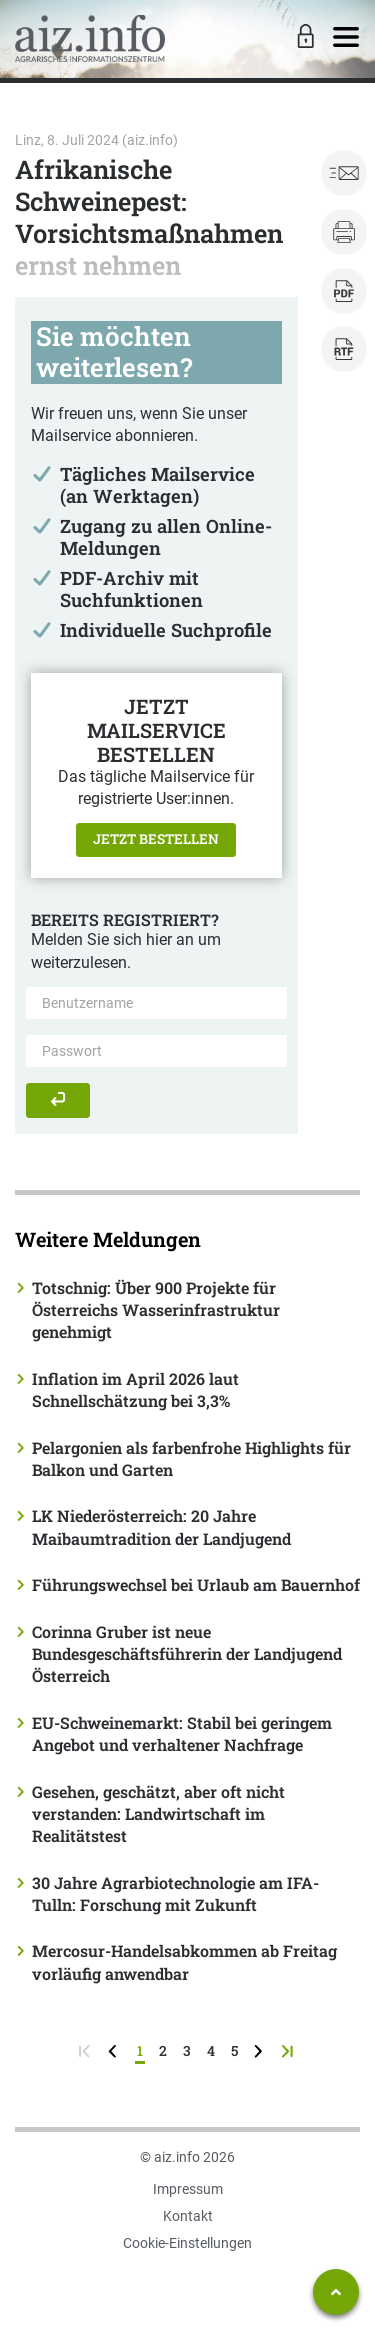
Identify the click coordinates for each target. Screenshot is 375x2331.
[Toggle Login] (303, 38)
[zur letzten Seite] (289, 2050)
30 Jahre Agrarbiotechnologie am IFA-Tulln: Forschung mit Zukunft (175, 1893)
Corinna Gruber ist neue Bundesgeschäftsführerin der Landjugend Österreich (187, 1654)
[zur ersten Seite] (86, 2050)
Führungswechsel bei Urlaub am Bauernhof (196, 1584)
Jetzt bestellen (156, 839)
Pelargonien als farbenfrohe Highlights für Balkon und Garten (191, 1458)
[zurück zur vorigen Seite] (114, 2050)
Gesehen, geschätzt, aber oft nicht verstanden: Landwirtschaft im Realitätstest (158, 1814)
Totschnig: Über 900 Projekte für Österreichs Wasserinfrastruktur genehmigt (156, 1310)
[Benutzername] (156, 1003)
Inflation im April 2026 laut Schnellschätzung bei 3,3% (135, 1389)
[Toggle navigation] (346, 38)
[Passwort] (156, 1051)
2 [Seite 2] (163, 2050)
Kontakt (188, 2216)
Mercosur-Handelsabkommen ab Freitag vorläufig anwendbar (184, 1961)
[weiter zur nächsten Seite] (260, 2050)
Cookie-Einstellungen (187, 2243)
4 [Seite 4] (211, 2050)
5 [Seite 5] (234, 2050)
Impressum (188, 2189)
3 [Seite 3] (187, 2050)
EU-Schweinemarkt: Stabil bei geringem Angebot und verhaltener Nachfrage (182, 1733)
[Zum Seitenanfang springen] (336, 2292)
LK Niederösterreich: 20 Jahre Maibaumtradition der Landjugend (161, 1526)
